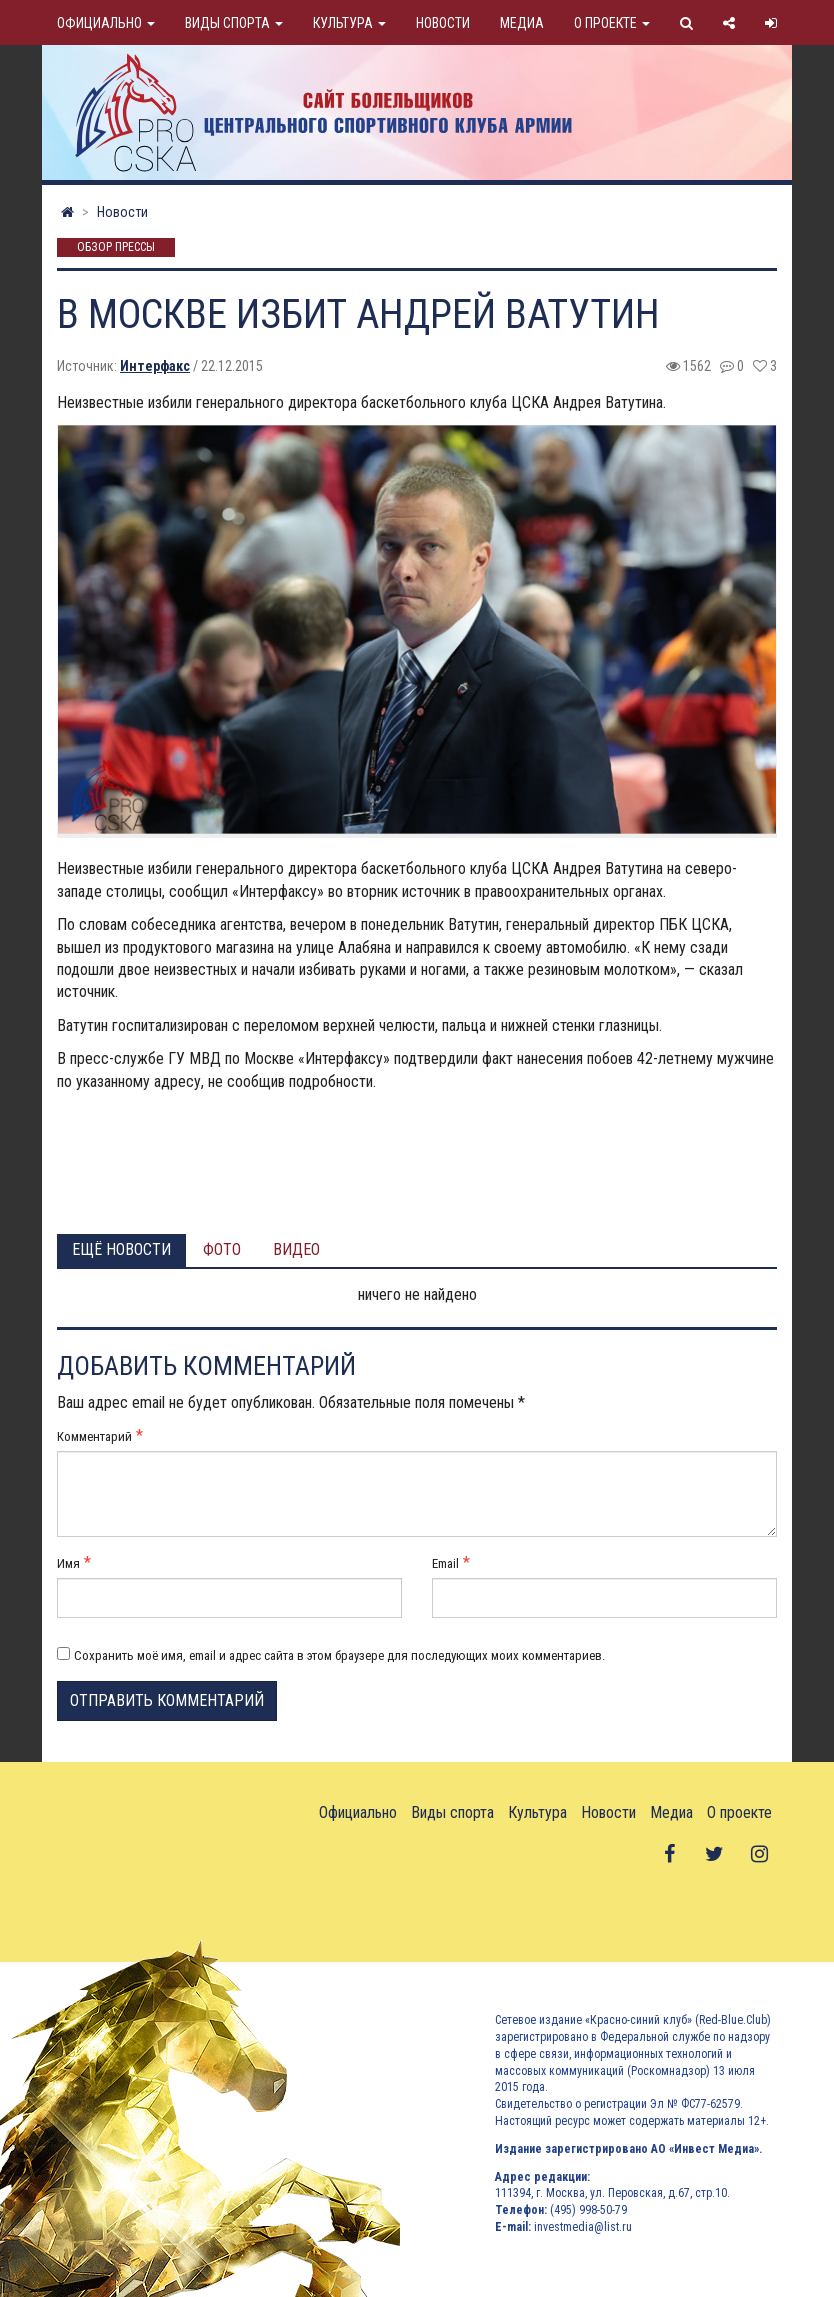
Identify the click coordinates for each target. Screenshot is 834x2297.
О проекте (612, 23)
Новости (443, 23)
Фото (222, 1249)
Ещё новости (121, 1249)
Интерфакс (155, 366)
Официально (106, 23)
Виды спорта (234, 23)
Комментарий (94, 1436)
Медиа (522, 23)
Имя (68, 1563)
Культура (349, 23)
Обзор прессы (116, 248)
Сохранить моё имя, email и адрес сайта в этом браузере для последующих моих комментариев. (339, 1655)
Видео (296, 1249)
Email (445, 1563)
